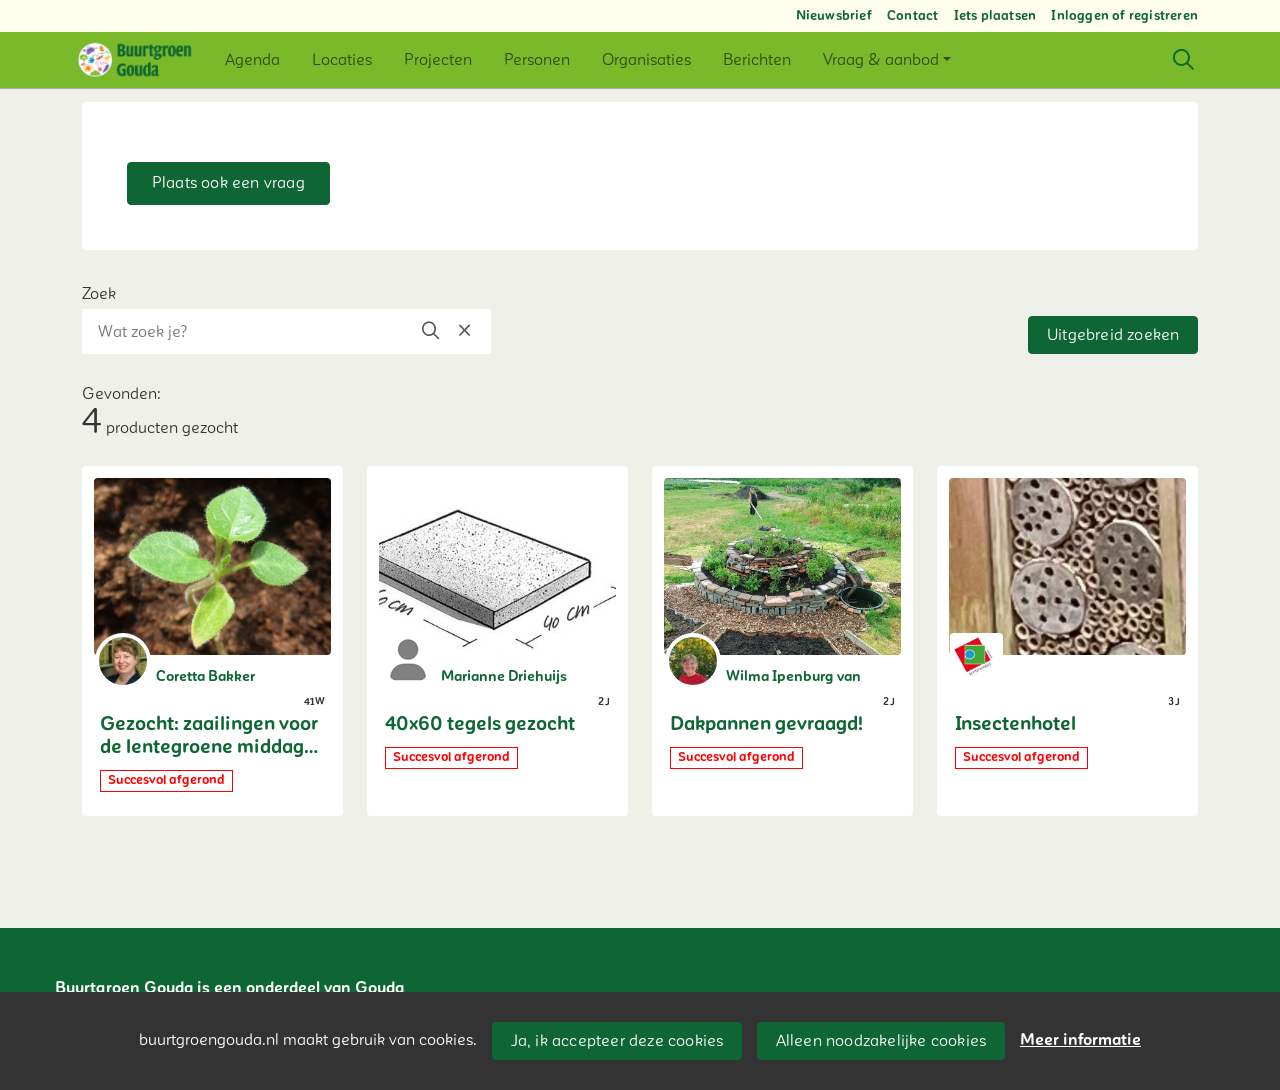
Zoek (99, 294)
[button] (252, 60)
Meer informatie (1080, 1040)
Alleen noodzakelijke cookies (881, 1041)
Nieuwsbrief (834, 16)
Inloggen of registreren (1124, 16)
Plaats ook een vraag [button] (228, 183)
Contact (912, 16)
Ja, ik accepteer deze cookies (617, 1041)
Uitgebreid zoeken (1113, 335)
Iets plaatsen (995, 16)
